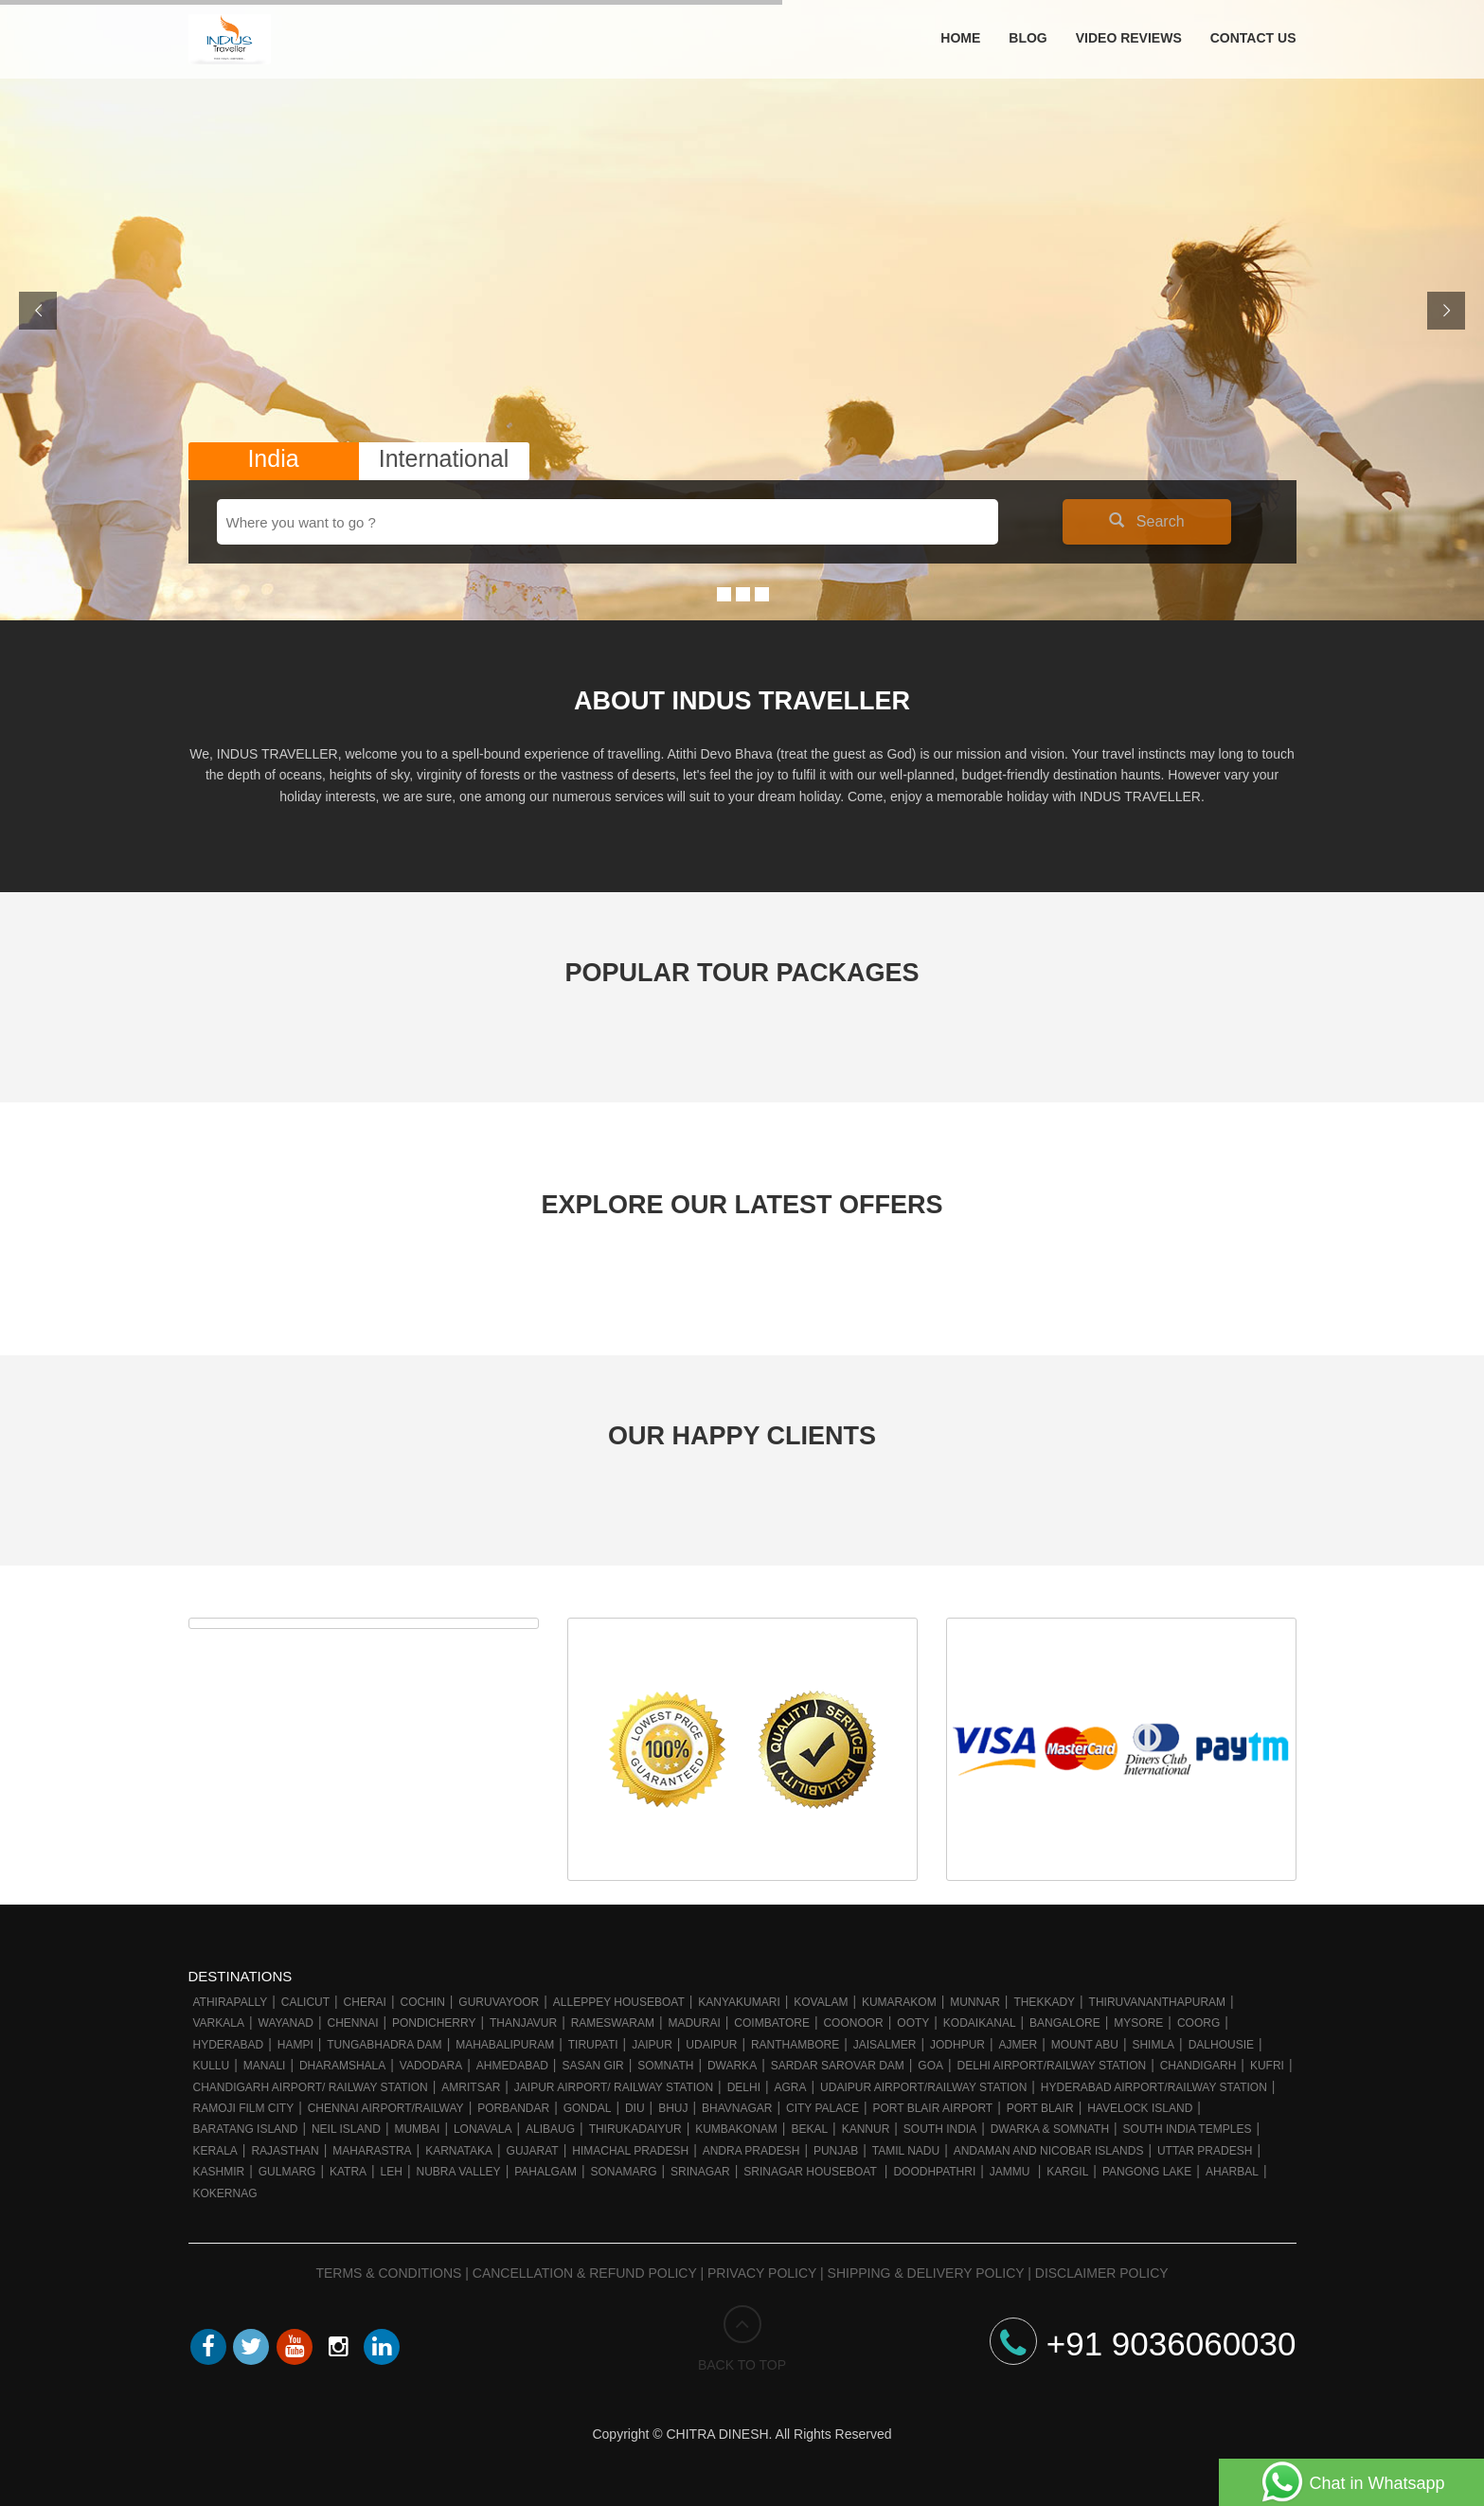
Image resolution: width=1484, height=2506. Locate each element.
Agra (791, 2087)
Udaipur (711, 2044)
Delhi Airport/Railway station (1052, 2065)
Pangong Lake (1146, 2171)
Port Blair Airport (932, 2108)
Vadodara (431, 2065)
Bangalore (1064, 2023)
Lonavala (483, 2129)
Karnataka (458, 2150)
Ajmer (1018, 2044)
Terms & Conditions (388, 2273)
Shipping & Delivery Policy (926, 2273)
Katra (348, 2171)
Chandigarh (1198, 2065)
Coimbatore (772, 2023)
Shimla (1153, 2044)
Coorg (1198, 2023)
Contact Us (1253, 37)
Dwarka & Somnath (1050, 2129)
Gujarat (533, 2150)
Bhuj (673, 2108)
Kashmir (219, 2171)
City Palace (822, 2108)
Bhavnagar (737, 2108)
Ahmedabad (512, 2065)
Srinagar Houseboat (811, 2171)
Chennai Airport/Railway (386, 2108)
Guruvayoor (498, 2002)
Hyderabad (228, 2044)
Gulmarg (287, 2171)
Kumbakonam (736, 2129)
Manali (264, 2065)
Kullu (211, 2065)
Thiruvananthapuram (1157, 2002)
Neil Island (346, 2129)
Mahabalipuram (505, 2044)
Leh (391, 2171)
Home (960, 37)
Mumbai (416, 2129)
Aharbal (1232, 2171)
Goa (930, 2065)
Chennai (352, 2023)
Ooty (913, 2023)
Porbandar (513, 2108)
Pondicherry (433, 2023)
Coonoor (853, 2023)
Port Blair (1040, 2108)
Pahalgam (545, 2171)
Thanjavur (523, 2023)
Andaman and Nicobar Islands (1049, 2150)
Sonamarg (623, 2171)
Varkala (218, 2023)
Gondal (587, 2108)
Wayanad (286, 2023)
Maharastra (371, 2150)
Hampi (295, 2044)
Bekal (809, 2129)
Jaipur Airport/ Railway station (613, 2087)
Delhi (743, 2087)
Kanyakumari (738, 2002)
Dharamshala (342, 2065)
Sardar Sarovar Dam (837, 2065)
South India (939, 2129)
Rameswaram (612, 2023)
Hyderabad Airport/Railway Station (1154, 2087)
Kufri (1267, 2065)
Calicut (305, 2002)
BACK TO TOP (742, 2338)
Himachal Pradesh (630, 2150)
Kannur (866, 2129)
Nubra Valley (458, 2171)
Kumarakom (899, 2002)
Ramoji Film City (244, 2108)
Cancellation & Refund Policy (585, 2273)
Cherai (365, 2002)
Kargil (1067, 2171)
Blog (1027, 37)
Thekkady (1044, 2002)
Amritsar (470, 2087)
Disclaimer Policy (1102, 2273)
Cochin (422, 2002)
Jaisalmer (885, 2044)
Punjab (836, 2150)
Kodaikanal (979, 2023)
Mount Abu (1084, 2044)
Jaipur (652, 2044)
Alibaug (550, 2129)
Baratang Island (245, 2129)
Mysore (1138, 2023)
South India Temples (1187, 2129)
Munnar (975, 2002)
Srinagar (700, 2171)
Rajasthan (284, 2150)
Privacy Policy (761, 2273)
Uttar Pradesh (1204, 2150)
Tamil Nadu (905, 2150)
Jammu (1011, 2171)
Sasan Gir (592, 2065)
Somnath (665, 2065)
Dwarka (732, 2065)
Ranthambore (795, 2044)
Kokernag (225, 2193)
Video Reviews (1129, 37)
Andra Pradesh (751, 2150)
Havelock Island (1139, 2108)
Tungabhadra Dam (384, 2044)
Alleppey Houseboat (619, 2002)
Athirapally (230, 2002)
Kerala (215, 2150)
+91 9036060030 (1143, 2343)
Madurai (694, 2023)
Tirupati (593, 2044)
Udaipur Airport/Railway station (923, 2087)
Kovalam (821, 2002)
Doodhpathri (934, 2171)
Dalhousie (1221, 2044)
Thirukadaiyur (635, 2129)
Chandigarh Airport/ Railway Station (310, 2087)
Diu (635, 2108)
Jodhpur (957, 2044)
